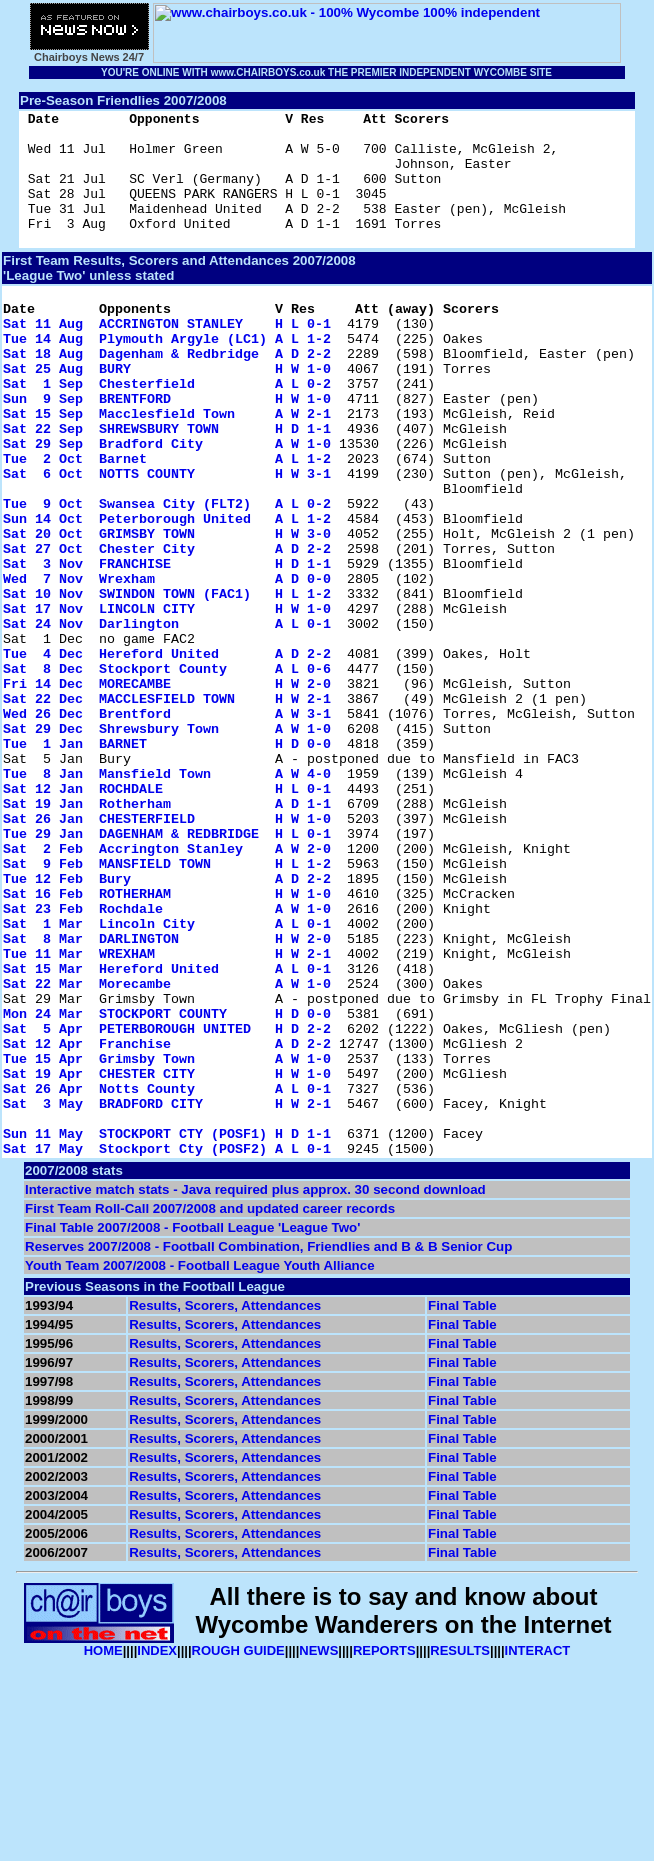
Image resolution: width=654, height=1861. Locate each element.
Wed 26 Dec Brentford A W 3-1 (167, 827)
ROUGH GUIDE (238, 1851)
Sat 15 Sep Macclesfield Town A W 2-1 (167, 467)
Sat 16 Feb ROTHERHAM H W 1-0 (167, 1043)
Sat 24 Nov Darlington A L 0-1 (167, 719)
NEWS (318, 1851)
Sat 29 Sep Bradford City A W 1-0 (167, 503)
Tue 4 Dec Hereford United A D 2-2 (167, 755)
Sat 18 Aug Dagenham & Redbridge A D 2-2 (167, 395)
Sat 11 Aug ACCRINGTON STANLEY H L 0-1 (167, 359)
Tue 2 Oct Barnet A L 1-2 (167, 521)
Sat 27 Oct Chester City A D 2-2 (167, 629)
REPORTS (384, 1851)
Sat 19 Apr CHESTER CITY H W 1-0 (167, 1259)
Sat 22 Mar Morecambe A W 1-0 (167, 1151)
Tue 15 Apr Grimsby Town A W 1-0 (167, 1241)
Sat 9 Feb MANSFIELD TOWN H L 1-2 (167, 1007)
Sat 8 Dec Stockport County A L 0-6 (167, 773)
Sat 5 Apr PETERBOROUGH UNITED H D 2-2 (167, 1205)
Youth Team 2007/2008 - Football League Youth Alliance (200, 1466)
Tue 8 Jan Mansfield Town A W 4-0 (167, 899)
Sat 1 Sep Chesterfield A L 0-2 (167, 431)
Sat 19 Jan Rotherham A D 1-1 (167, 935)
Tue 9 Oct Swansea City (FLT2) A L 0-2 (167, 575)
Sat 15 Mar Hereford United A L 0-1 (167, 1133)
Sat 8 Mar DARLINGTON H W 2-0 (167, 1097)
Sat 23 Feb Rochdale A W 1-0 (167, 1061)
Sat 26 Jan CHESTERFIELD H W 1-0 (167, 953)
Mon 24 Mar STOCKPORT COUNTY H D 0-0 (167, 1187)
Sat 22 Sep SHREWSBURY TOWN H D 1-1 (167, 485)
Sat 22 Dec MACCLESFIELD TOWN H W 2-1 (167, 809)
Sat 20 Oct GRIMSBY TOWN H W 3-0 (167, 611)
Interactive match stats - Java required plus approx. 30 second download (255, 1390)
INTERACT (538, 1851)
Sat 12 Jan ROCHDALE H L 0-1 (167, 917)
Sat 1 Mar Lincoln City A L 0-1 (167, 1079)
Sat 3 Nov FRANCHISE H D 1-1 (167, 647)
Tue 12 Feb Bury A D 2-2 (167, 1025)
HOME (103, 1851)
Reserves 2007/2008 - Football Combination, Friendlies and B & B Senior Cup (268, 1447)
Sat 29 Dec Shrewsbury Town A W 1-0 (167, 845)
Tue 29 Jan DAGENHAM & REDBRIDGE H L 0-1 (167, 971)
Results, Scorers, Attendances (225, 1506)
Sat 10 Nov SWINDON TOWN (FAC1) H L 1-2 (167, 683)
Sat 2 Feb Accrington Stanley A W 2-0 (167, 989)
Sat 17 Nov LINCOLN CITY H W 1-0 (167, 701)
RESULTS (460, 1851)
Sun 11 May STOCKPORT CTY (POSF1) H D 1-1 (167, 1331)
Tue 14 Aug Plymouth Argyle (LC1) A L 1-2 (167, 377)
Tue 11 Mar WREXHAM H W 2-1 (167, 1115)
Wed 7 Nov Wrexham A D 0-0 (167, 665)
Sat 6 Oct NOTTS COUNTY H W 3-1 (167, 539)
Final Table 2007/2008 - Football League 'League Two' (192, 1428)
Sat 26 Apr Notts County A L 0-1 (167, 1277)
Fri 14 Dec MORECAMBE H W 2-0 (167, 791)
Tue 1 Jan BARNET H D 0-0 (167, 863)
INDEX (157, 1851)
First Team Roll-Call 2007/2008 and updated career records (210, 1409)
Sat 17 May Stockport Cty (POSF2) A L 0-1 (167, 1349)
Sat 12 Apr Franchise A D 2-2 (167, 1223)
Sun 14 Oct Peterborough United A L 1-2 (167, 593)
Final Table (462, 1506)
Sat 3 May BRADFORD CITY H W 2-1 (167, 1295)
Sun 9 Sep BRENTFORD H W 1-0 (167, 449)
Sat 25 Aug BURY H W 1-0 (167, 413)
